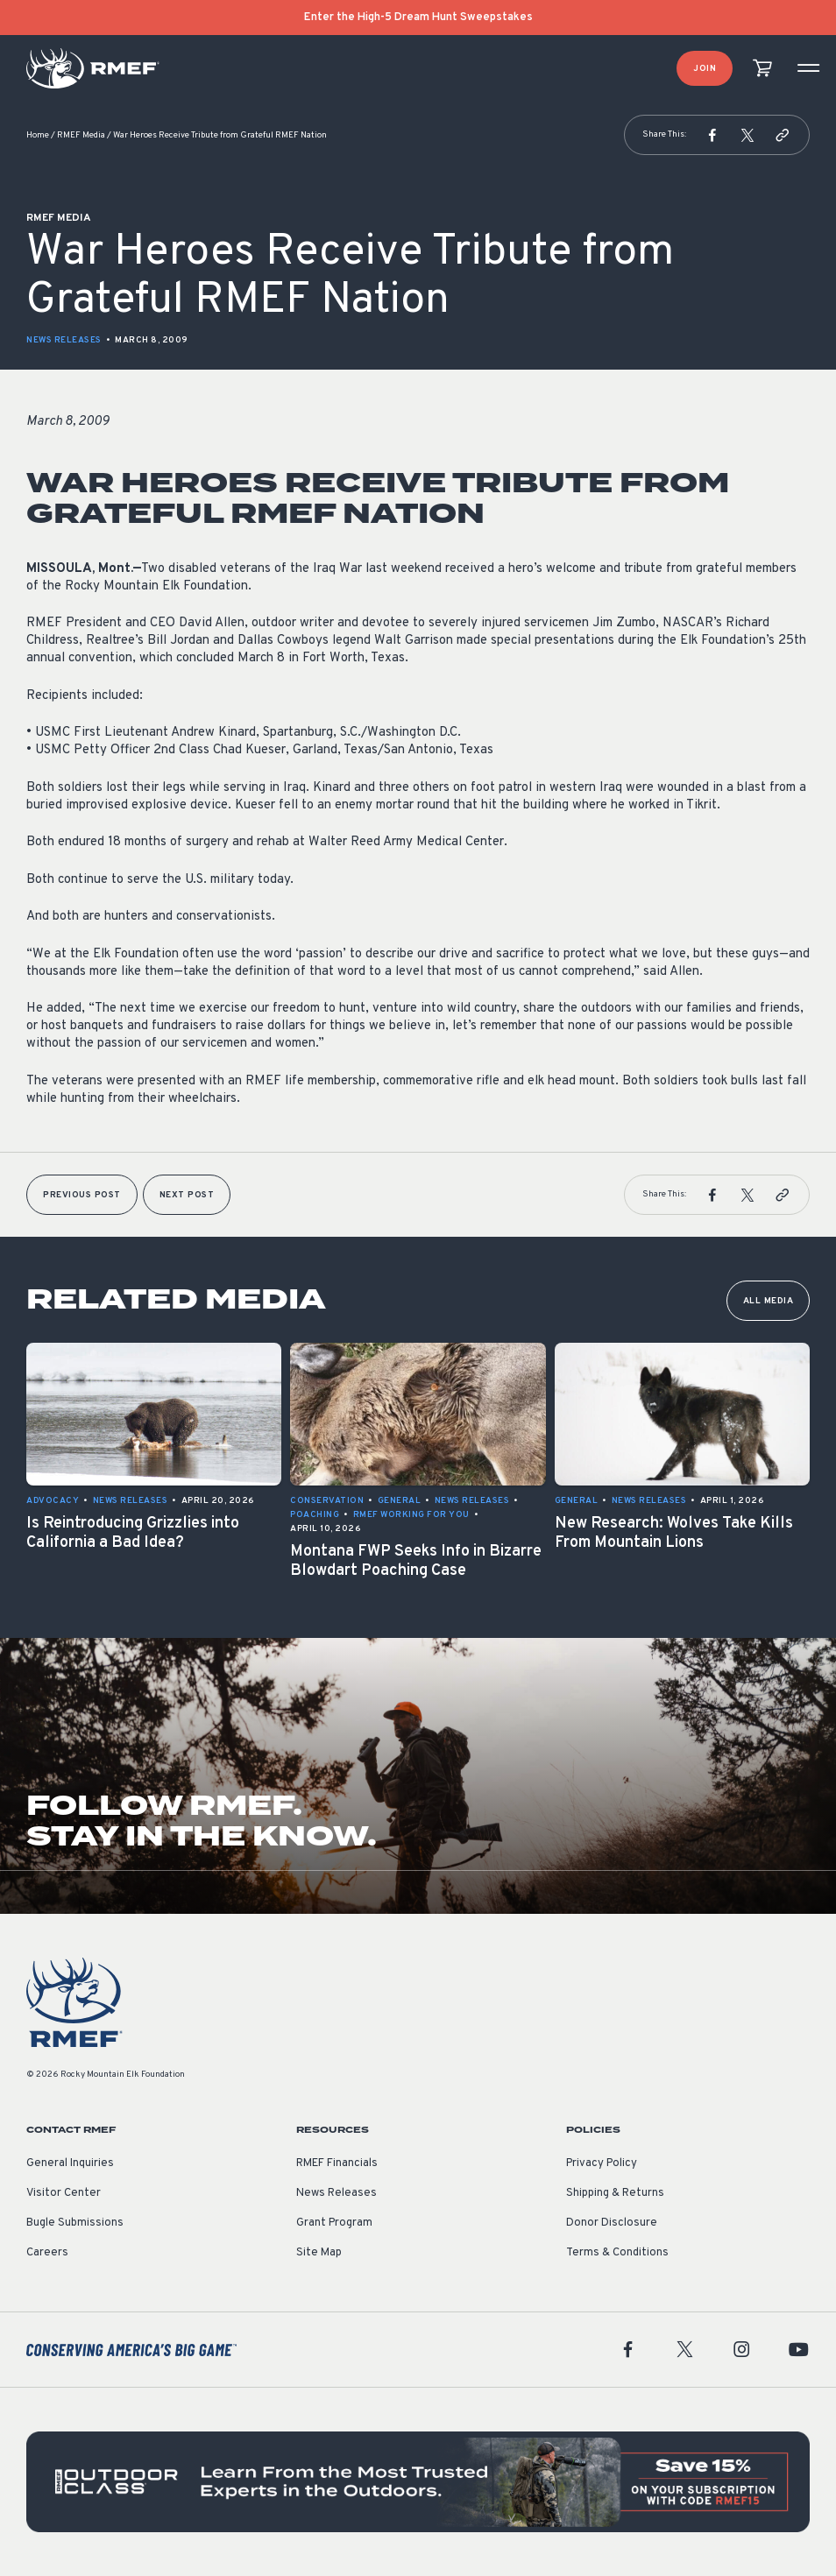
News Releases (64, 340)
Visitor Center (63, 2193)
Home (37, 135)
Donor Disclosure (611, 2223)
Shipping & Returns (615, 2193)
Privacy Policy (601, 2163)
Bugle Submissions (75, 2223)
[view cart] (762, 69)
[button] (712, 134)
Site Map (319, 2253)
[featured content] (418, 2481)
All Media (768, 1301)
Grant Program (334, 2223)
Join (704, 68)
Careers (47, 2253)
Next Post (187, 1195)
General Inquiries (70, 2163)
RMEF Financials (337, 2163)
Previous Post (82, 1195)
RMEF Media (81, 135)
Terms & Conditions (617, 2253)
